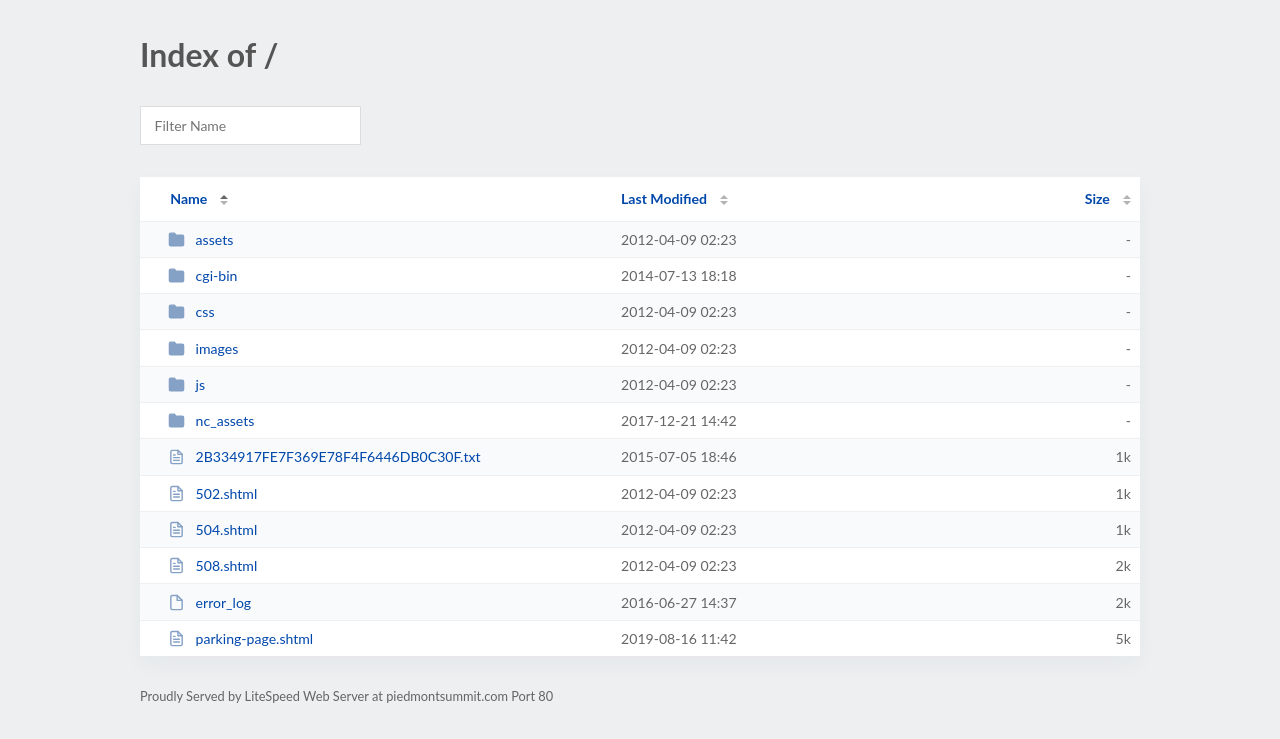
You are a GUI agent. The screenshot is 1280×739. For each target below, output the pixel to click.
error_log (209, 602)
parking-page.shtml (240, 638)
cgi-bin (202, 275)
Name (188, 198)
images (203, 348)
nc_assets (211, 420)
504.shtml (212, 529)
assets (200, 239)
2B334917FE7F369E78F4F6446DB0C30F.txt (324, 456)
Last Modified (664, 198)
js (186, 384)
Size (1097, 198)
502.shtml (212, 493)
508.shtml (212, 565)
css (191, 311)
